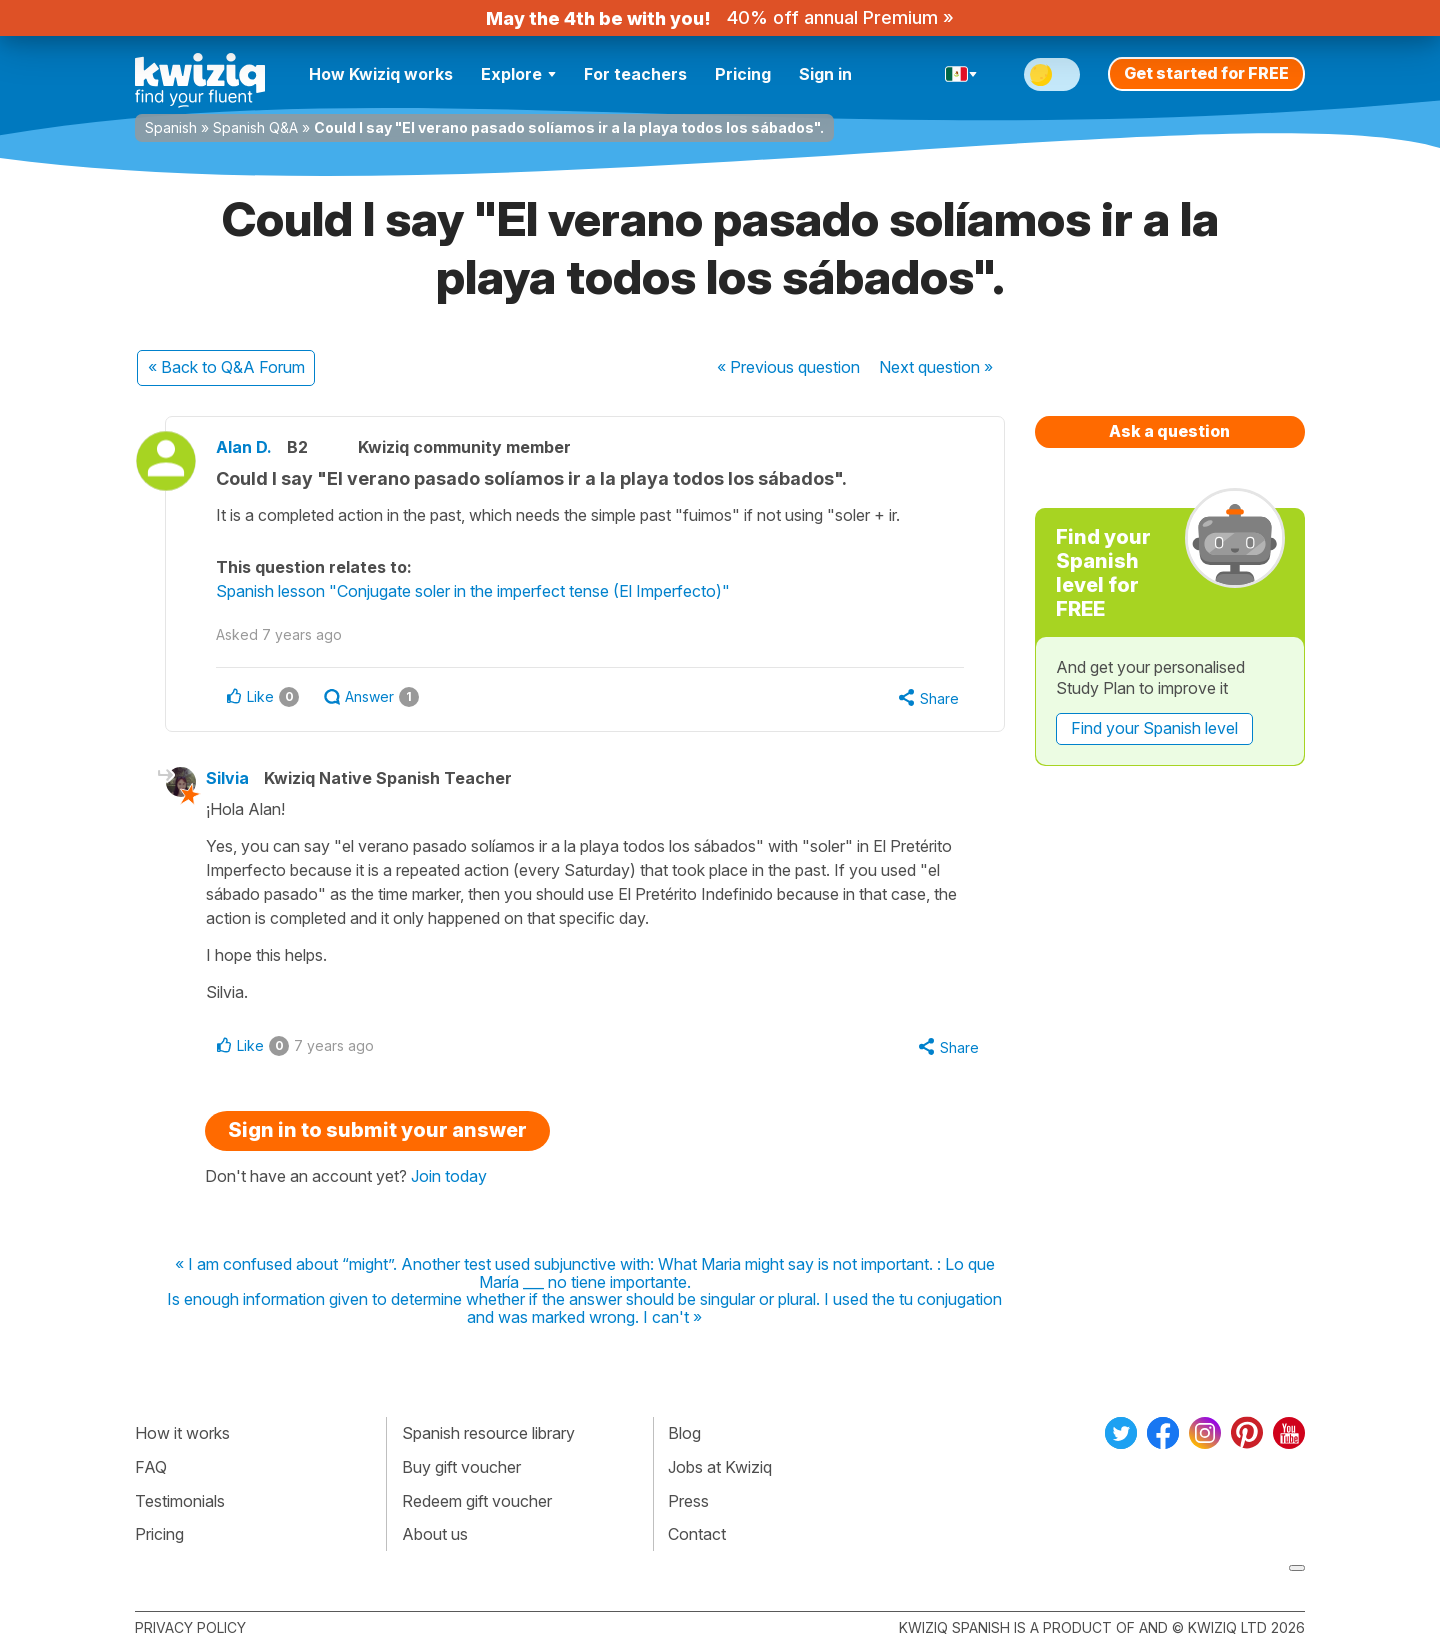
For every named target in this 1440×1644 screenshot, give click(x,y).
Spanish (171, 127)
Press (688, 1501)
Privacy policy (190, 1627)
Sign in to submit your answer (377, 1130)
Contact (697, 1534)
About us (435, 1534)
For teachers (635, 74)
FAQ (151, 1467)
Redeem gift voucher (477, 1501)
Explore (518, 74)
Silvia (227, 778)
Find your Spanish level (1154, 728)
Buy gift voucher (461, 1467)
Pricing (743, 74)
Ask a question (1169, 431)
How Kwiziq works (381, 74)
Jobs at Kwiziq (720, 1467)
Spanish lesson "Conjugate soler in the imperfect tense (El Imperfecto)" (473, 591)
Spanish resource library (488, 1433)
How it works (182, 1433)
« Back (226, 367)
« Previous (788, 367)
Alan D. (244, 447)
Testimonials (180, 1501)
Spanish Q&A (255, 127)
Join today (449, 1176)
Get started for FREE (1206, 73)
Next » (936, 367)
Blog (684, 1433)
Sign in (825, 74)
